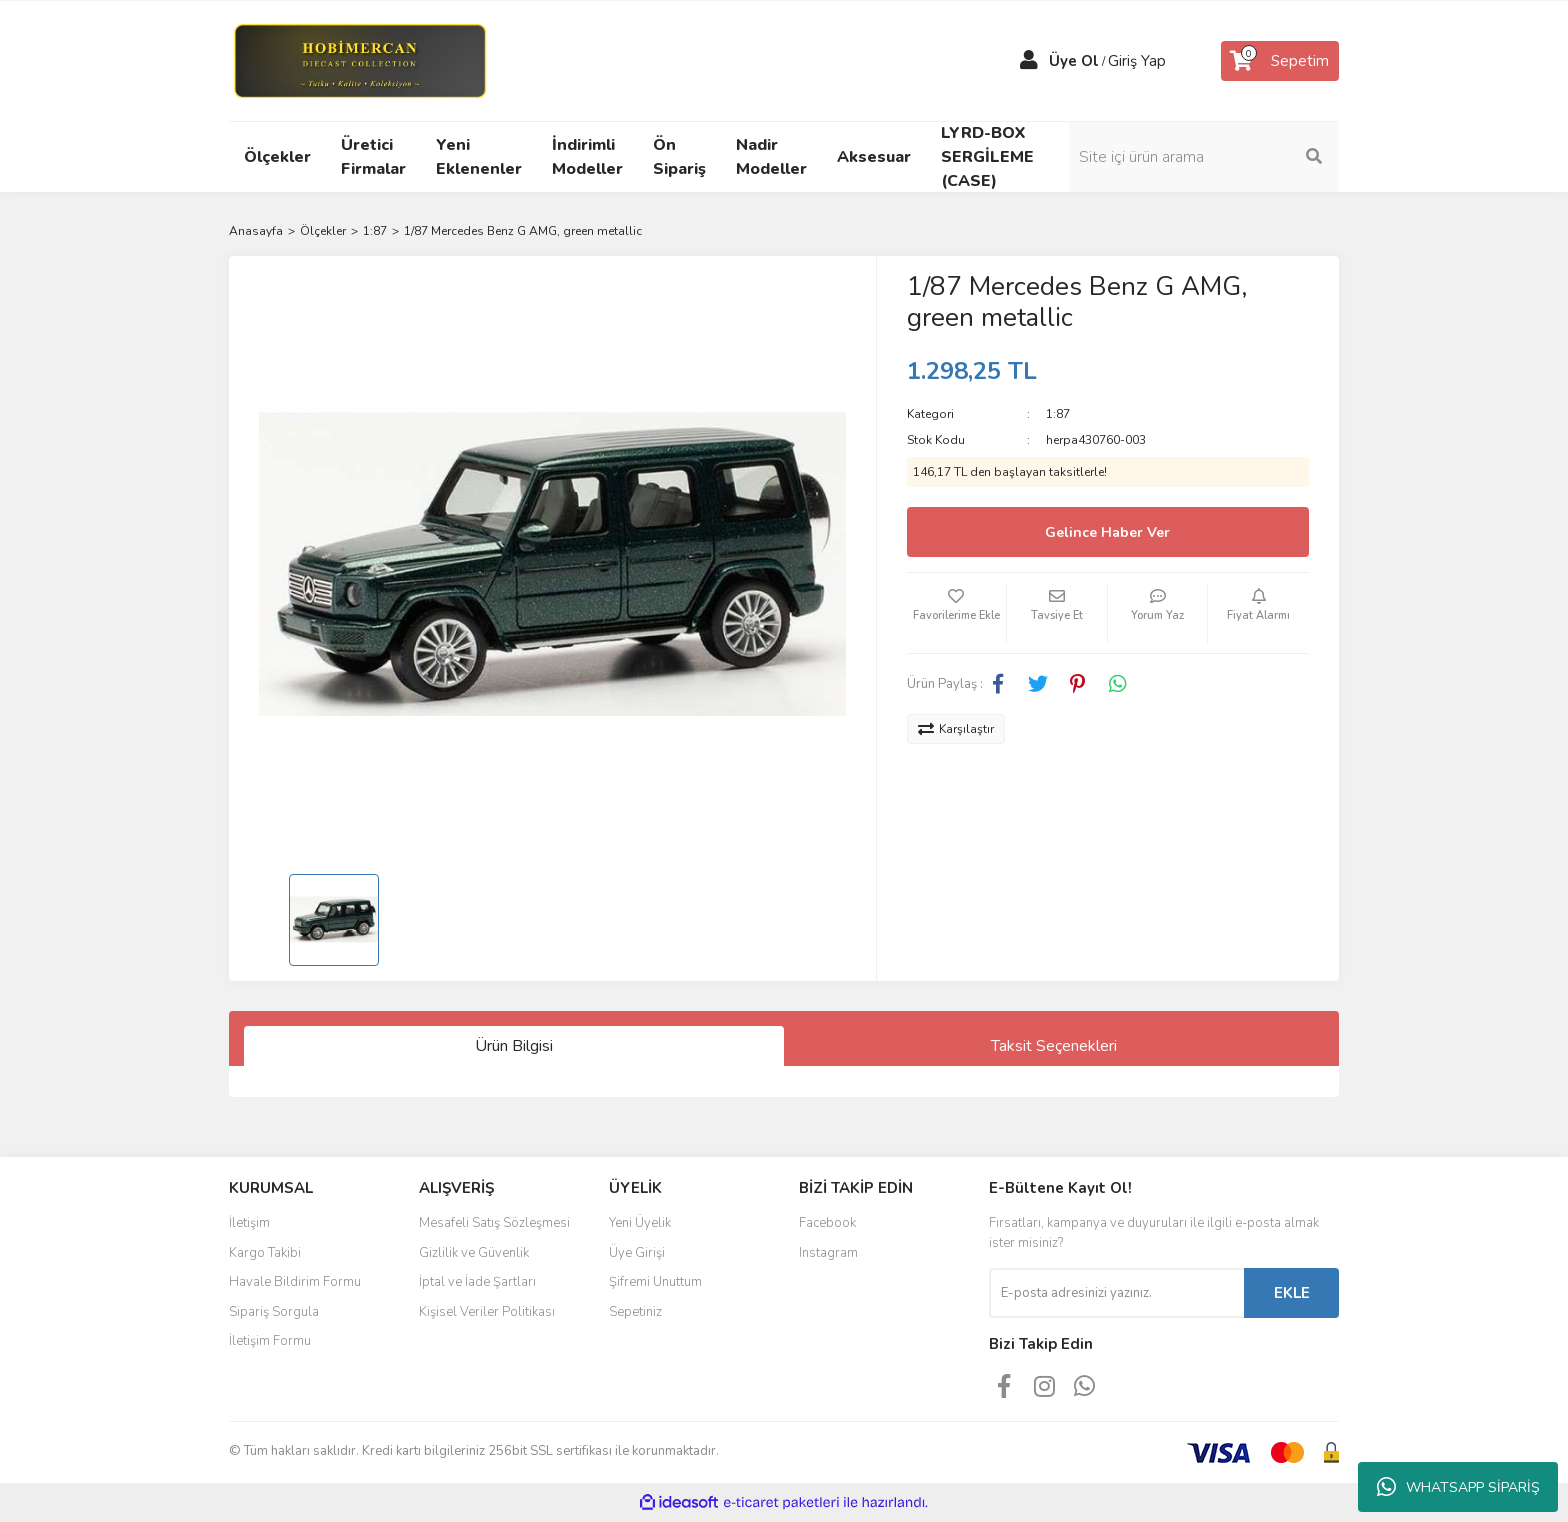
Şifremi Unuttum (655, 1282)
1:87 (1058, 414)
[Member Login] (1029, 61)
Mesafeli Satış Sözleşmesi (494, 1223)
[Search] (1204, 157)
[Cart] (1280, 61)
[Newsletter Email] (1116, 1293)
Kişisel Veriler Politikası (487, 1312)
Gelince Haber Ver (1107, 532)
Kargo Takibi (265, 1253)
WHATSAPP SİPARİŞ (1458, 1487)
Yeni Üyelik (640, 1223)
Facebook (827, 1223)
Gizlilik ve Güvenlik (474, 1253)
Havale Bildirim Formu (295, 1282)
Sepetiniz (635, 1312)
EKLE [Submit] (1292, 1293)
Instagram (828, 1253)
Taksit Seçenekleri (1054, 1046)
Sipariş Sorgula (274, 1312)
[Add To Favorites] (957, 613)
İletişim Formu (270, 1341)
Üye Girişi (637, 1253)
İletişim (249, 1223)
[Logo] (359, 60)
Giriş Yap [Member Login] (1137, 61)
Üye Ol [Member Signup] (1074, 61)
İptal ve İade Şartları (477, 1282)
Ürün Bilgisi (514, 1046)
